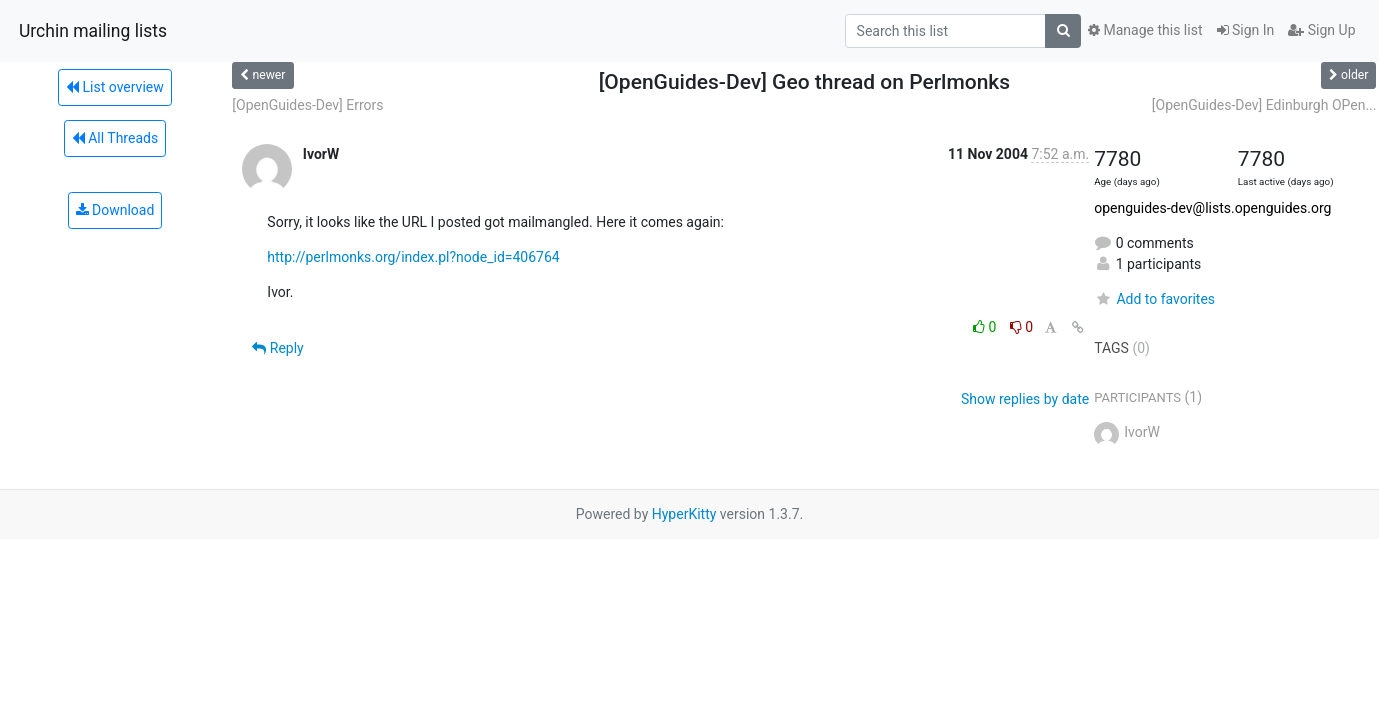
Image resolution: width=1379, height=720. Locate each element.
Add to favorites (1154, 299)
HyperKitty (684, 514)
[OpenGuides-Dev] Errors (307, 105)
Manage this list (1145, 30)
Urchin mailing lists (93, 31)
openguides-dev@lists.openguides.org (1212, 208)
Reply (277, 348)
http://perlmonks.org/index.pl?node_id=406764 (413, 257)
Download (115, 210)
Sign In (1246, 30)
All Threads (115, 138)
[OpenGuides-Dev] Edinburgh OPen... (1264, 105)
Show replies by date (1025, 399)
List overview (115, 87)
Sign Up (1321, 30)
